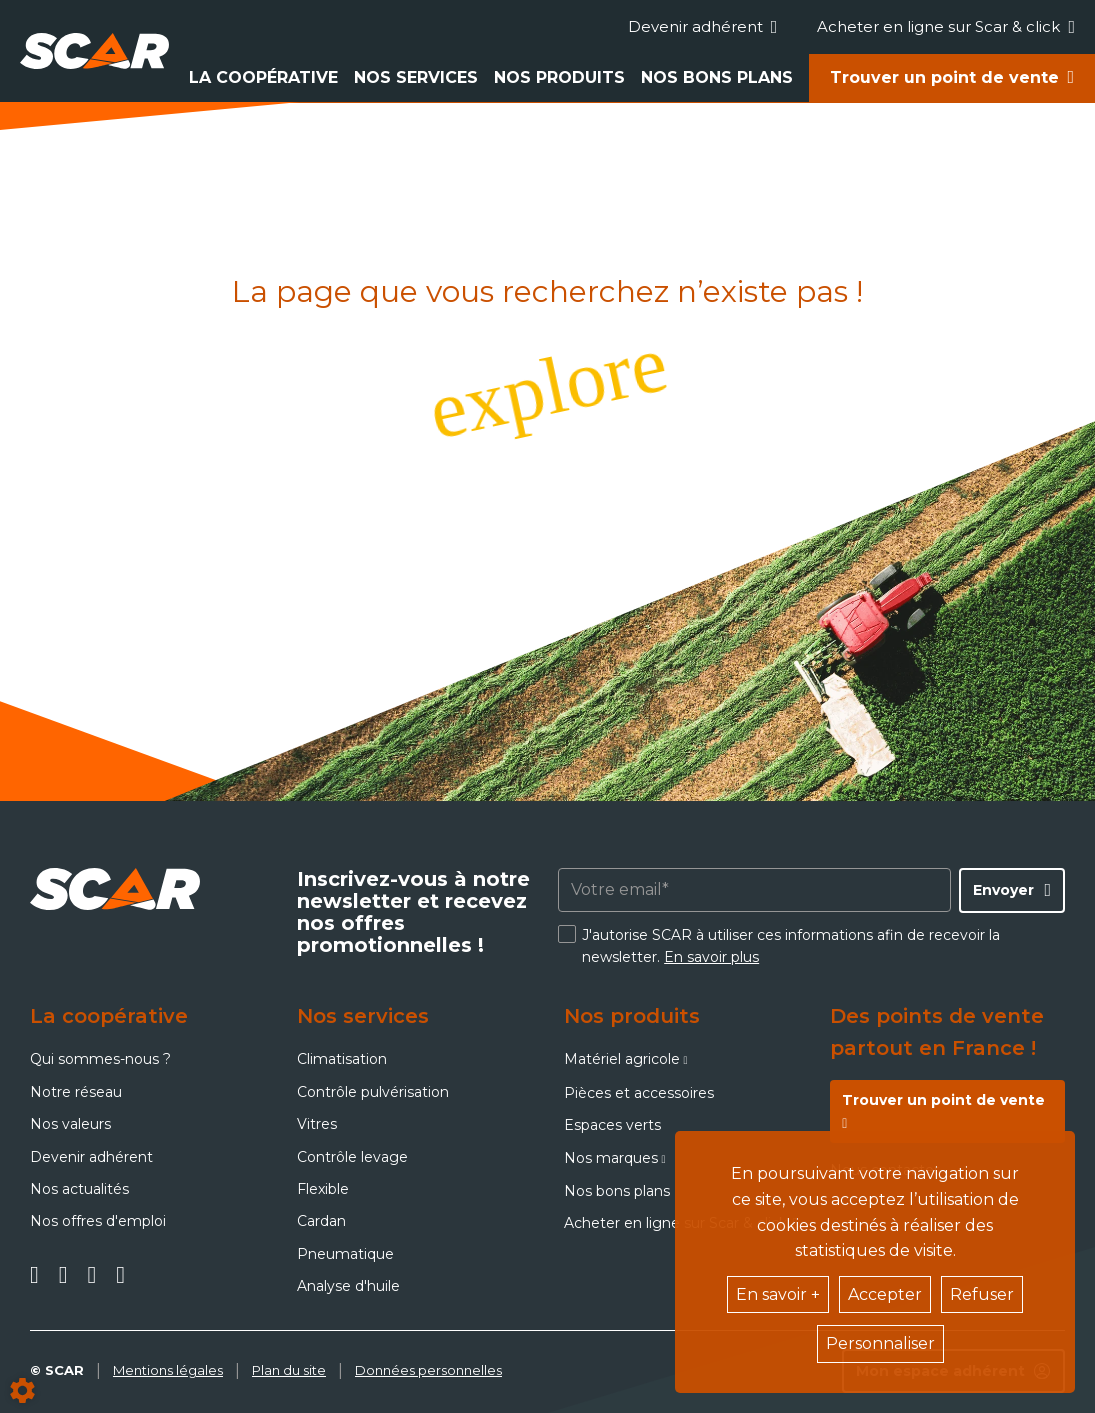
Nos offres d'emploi (98, 1221)
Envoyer (1003, 890)
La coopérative (263, 77)
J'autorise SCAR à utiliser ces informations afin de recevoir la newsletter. (791, 946)
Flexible (323, 1189)
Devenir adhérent (703, 26)
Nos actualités (79, 1189)
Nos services (416, 77)
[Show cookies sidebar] (22, 1390)
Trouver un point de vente (944, 77)
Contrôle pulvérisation (373, 1092)
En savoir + (778, 1294)
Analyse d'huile (348, 1286)
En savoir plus (711, 957)
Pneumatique (345, 1254)
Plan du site (289, 1370)
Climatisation (342, 1059)
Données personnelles (428, 1370)
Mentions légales (168, 1370)
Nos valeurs (70, 1124)
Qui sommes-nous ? (100, 1059)
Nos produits (559, 77)
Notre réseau (76, 1092)
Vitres (317, 1124)
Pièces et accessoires (639, 1093)
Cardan (321, 1221)
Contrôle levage (352, 1157)
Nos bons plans (717, 77)
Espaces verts (612, 1125)
